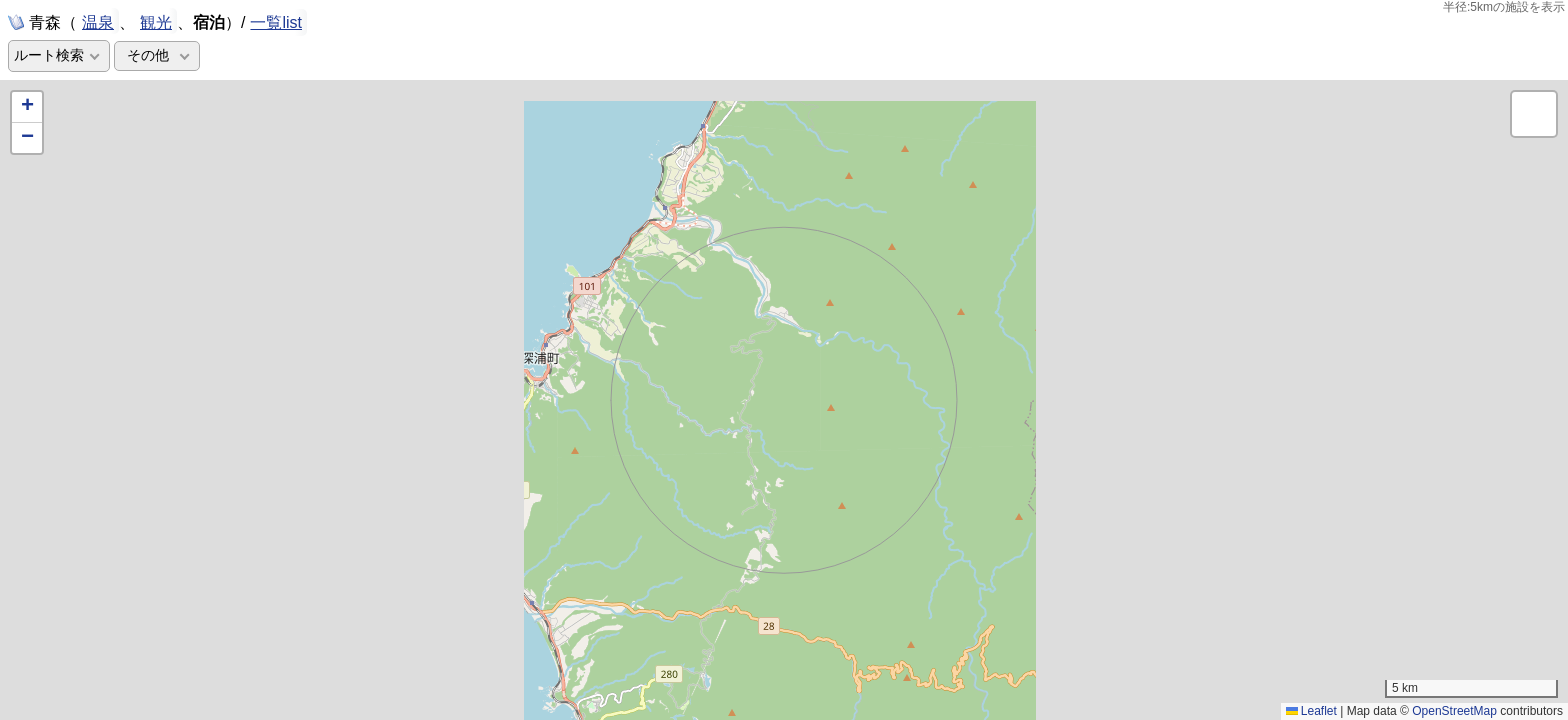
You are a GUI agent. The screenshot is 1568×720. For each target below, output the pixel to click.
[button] (27, 107)
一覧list (276, 22)
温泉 (98, 21)
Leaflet (1311, 711)
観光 (156, 21)
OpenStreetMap (1454, 711)
